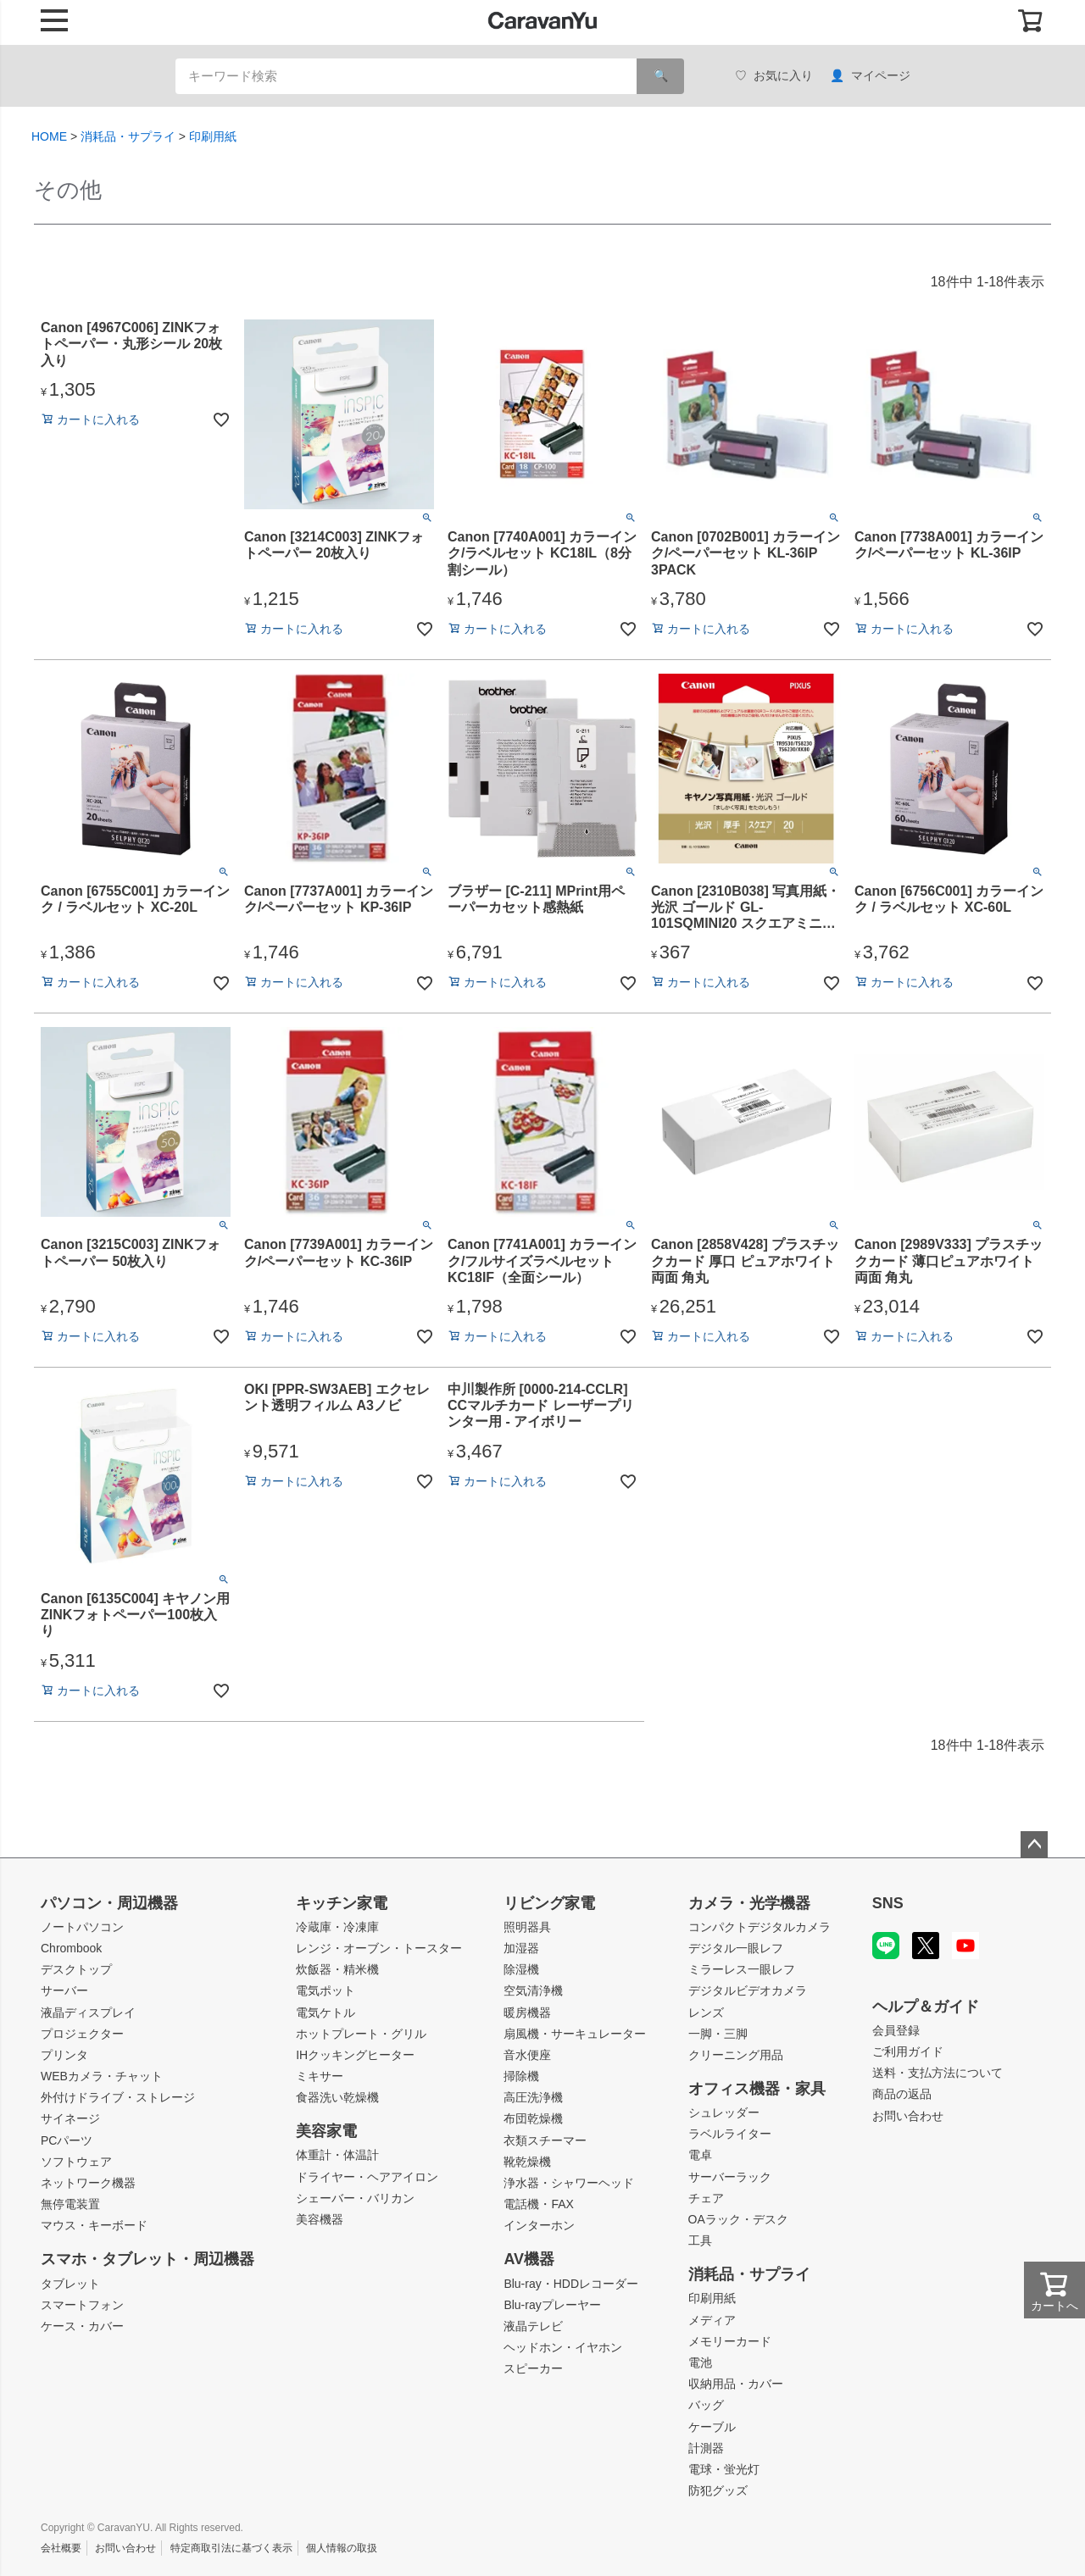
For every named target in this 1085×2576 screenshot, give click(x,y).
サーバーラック (729, 2177)
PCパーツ (66, 2140)
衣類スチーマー (545, 2140)
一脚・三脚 (718, 2033)
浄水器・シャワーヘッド (569, 2183)
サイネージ (70, 2118)
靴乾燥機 (527, 2161)
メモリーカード (729, 2341)
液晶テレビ (533, 2326)
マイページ (870, 76)
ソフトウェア (76, 2161)
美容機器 (319, 2219)
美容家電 (326, 2131)
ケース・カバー (82, 2326)
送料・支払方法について (937, 2072)
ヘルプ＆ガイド (925, 2006)
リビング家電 (549, 1903)
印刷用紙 (212, 136)
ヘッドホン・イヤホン (563, 2347)
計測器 (706, 2448)
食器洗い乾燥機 (337, 2097)
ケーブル (712, 2427)
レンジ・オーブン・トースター (379, 1948)
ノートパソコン (82, 1927)
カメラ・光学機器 (749, 1903)
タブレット (70, 2283)
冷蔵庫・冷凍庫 (337, 1927)
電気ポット (325, 1990)
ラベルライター (729, 2133)
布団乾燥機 (533, 2118)
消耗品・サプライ (128, 136)
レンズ (706, 2012)
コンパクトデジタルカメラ (759, 1927)
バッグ (706, 2405)
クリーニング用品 (735, 2055)
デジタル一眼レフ (735, 1948)
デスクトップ (76, 1969)
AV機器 (529, 2259)
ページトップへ (1034, 1844)
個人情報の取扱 (341, 2548)
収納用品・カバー (735, 2383)
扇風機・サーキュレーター (575, 2033)
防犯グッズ (718, 2490)
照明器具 (527, 1927)
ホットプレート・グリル (361, 2033)
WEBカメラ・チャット (102, 2076)
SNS (888, 1903)
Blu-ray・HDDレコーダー (571, 2283)
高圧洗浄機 (533, 2097)
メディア (712, 2320)
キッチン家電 (341, 1903)
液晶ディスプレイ (88, 2012)
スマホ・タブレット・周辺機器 (147, 2259)
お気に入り (774, 76)
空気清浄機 (533, 1990)
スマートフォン (82, 2305)
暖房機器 (527, 2012)
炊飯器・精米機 (337, 1969)
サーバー (64, 1990)
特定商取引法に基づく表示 (231, 2548)
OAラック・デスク (738, 2219)
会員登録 (896, 2030)
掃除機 (521, 2076)
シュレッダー (724, 2112)
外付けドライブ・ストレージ (118, 2097)
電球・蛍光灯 (724, 2469)
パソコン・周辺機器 (109, 1903)
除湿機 (521, 1969)
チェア (706, 2198)
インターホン (539, 2225)
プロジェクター (82, 2033)
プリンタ (64, 2055)
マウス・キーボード (94, 2225)
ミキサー (319, 2076)
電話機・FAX (538, 2204)
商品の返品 (902, 2094)
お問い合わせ (907, 2116)
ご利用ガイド (907, 2051)
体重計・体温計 (337, 2155)
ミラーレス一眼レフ (741, 1969)
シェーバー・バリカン (355, 2198)
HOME (49, 136)
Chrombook (71, 1948)
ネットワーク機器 (88, 2183)
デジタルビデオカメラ (747, 1990)
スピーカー (533, 2368)
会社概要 (61, 2548)
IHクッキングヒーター (355, 2055)
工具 (700, 2240)
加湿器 (521, 1948)
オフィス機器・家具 (757, 2088)
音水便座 (527, 2055)
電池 (700, 2362)
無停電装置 (70, 2204)
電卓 (700, 2155)
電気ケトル (325, 2012)
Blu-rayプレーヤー (552, 2305)
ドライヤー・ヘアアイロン (367, 2177)
